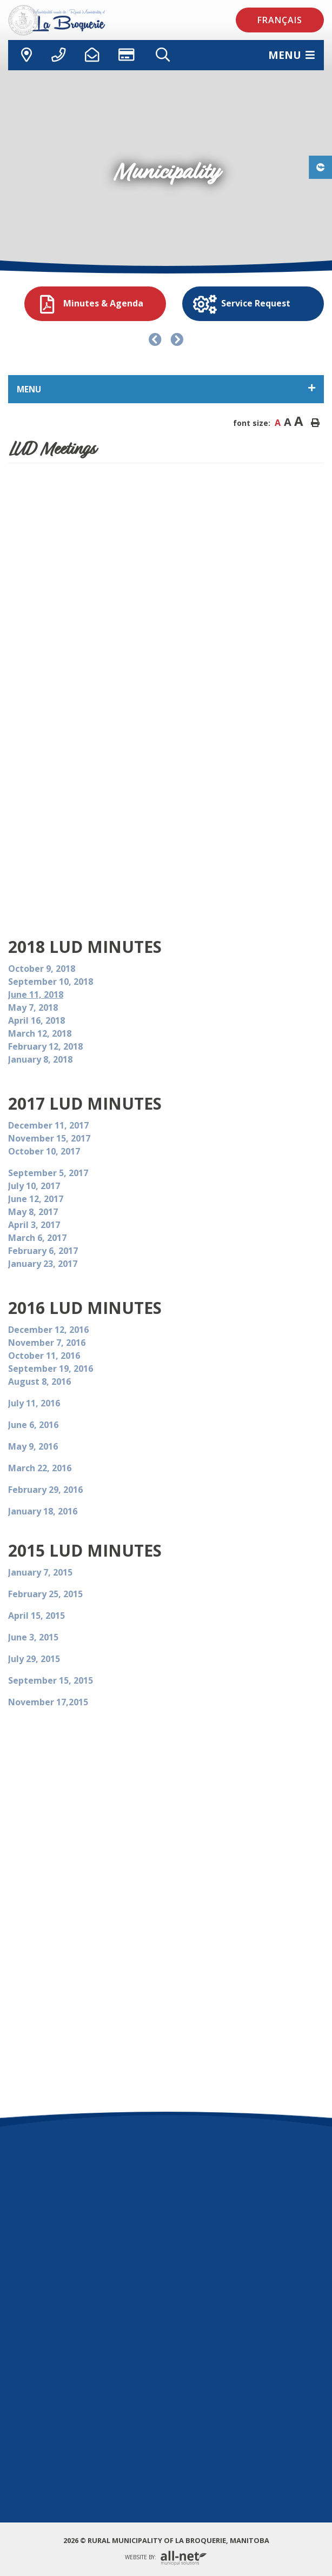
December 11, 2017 (49, 1125)
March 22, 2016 (39, 1468)
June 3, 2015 (33, 1637)
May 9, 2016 (33, 1446)
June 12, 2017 (35, 1199)
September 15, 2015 (50, 1680)
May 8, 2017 (33, 1212)
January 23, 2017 (42, 1264)
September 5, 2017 (48, 1173)
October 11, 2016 (44, 1356)
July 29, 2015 (34, 1659)
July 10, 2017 (34, 1186)
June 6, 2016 (33, 1425)
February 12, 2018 (46, 1046)
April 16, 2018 (37, 1020)
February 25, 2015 (45, 1594)
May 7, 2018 (34, 1007)
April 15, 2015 (36, 1615)
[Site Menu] (166, 389)
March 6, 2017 (37, 1238)
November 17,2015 (48, 1702)
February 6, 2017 (43, 1251)
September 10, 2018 (51, 981)
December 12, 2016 (48, 1330)
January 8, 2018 (40, 1059)
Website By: (166, 2558)
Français (279, 20)
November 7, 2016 (46, 1343)
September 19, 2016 (50, 1368)
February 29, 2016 (45, 1490)
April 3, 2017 (34, 1225)
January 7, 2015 (40, 1572)
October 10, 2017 (44, 1151)
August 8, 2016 (39, 1381)
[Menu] (291, 55)
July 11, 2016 (34, 1403)
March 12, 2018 (41, 1033)
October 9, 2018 (42, 969)
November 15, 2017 (49, 1138)
